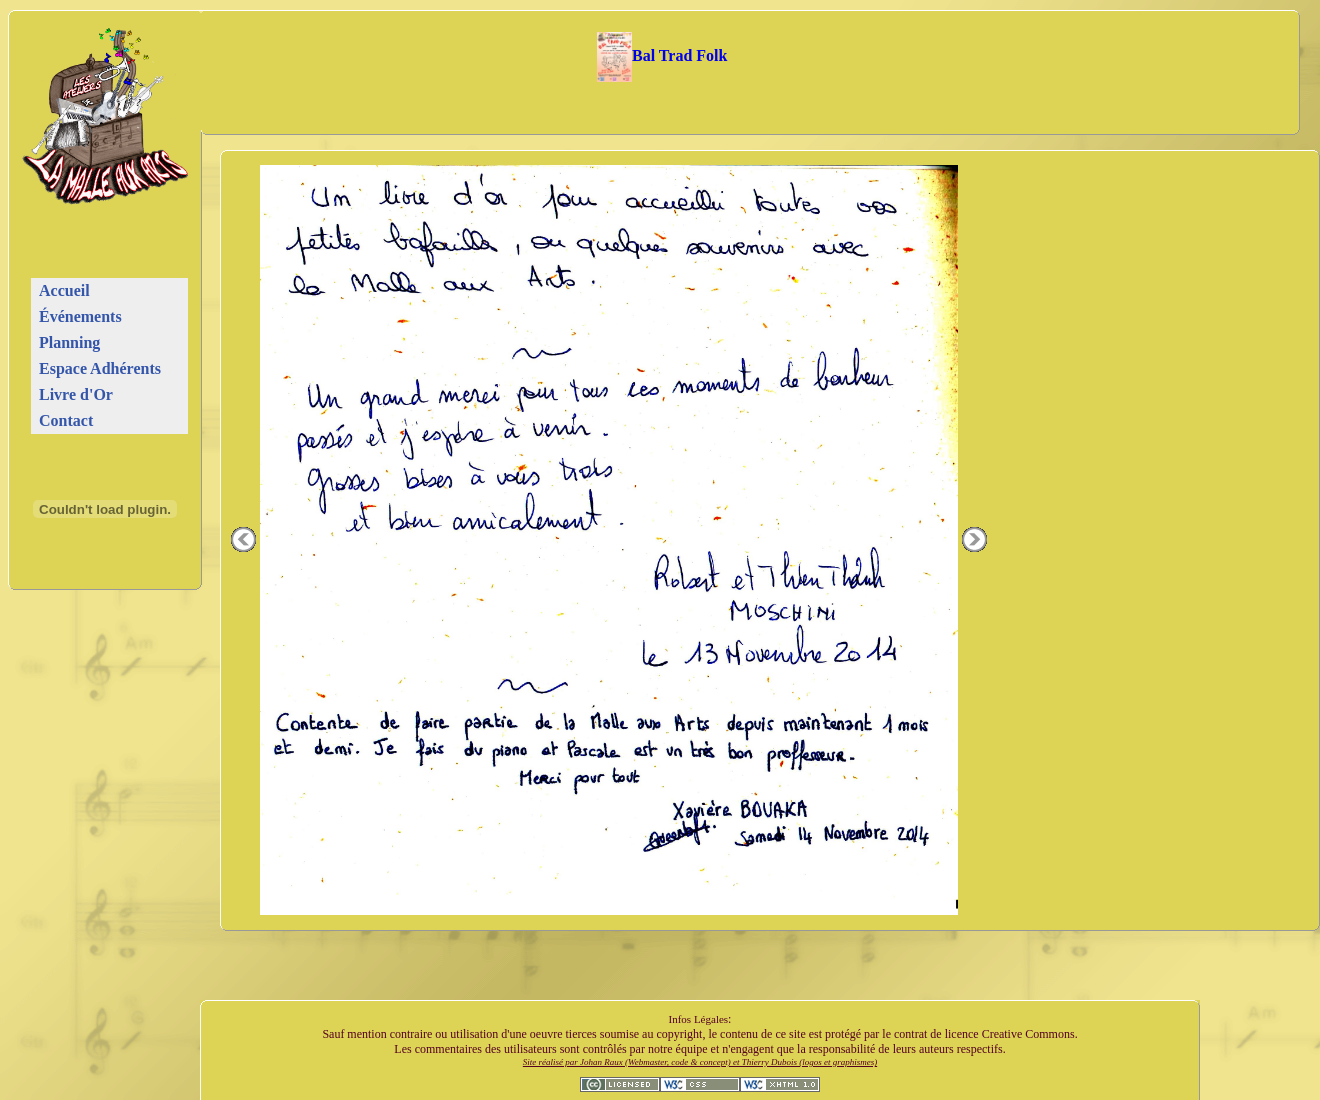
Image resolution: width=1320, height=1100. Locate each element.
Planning (69, 342)
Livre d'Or (76, 394)
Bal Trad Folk (662, 55)
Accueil (64, 290)
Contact (66, 420)
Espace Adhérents (100, 368)
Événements (80, 316)
